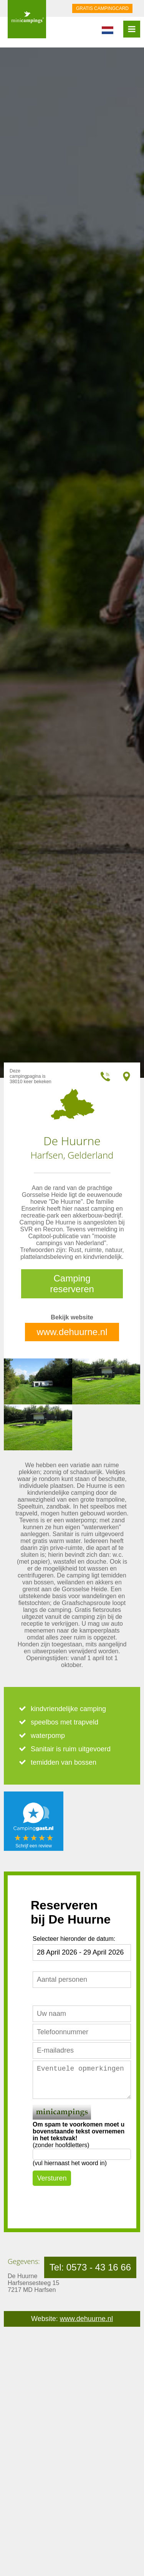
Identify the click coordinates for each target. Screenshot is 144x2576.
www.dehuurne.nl (71, 1332)
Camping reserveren (72, 1283)
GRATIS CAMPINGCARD (102, 8)
